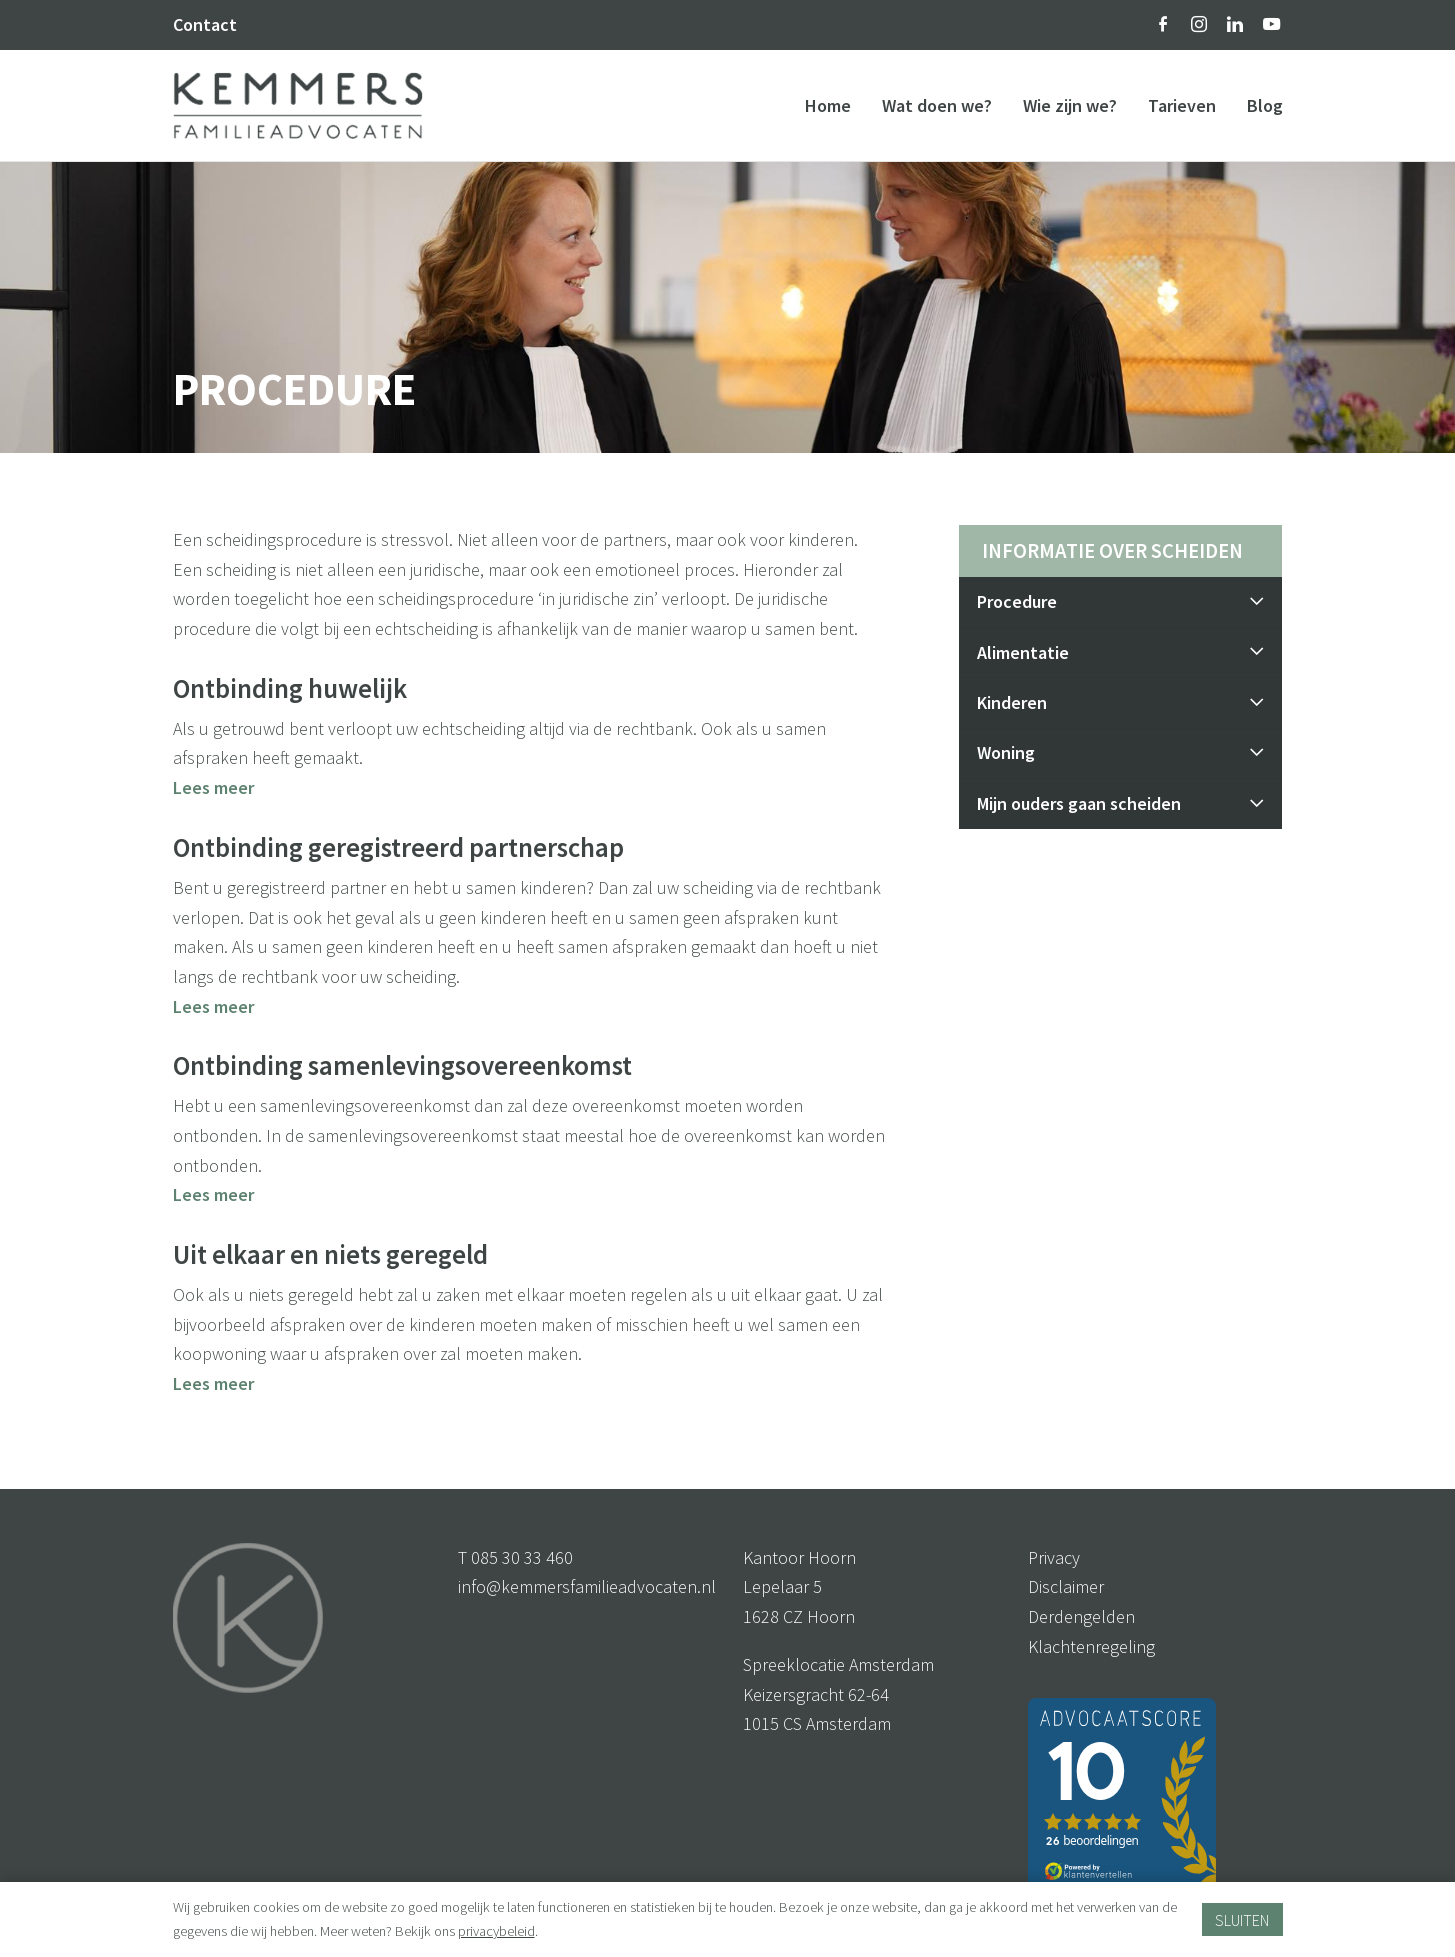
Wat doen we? (937, 105)
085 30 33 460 (522, 1557)
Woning (1120, 752)
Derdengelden (1081, 1616)
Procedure (1120, 601)
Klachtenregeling (1091, 1646)
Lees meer (213, 787)
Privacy (1054, 1557)
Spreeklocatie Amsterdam (838, 1664)
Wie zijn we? (1070, 105)
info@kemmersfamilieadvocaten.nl (587, 1586)
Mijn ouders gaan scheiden (1120, 803)
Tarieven (1182, 105)
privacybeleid (496, 1931)
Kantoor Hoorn (799, 1557)
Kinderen (1120, 702)
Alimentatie (1120, 652)
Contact (205, 24)
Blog (1265, 105)
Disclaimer (1066, 1586)
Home (828, 105)
